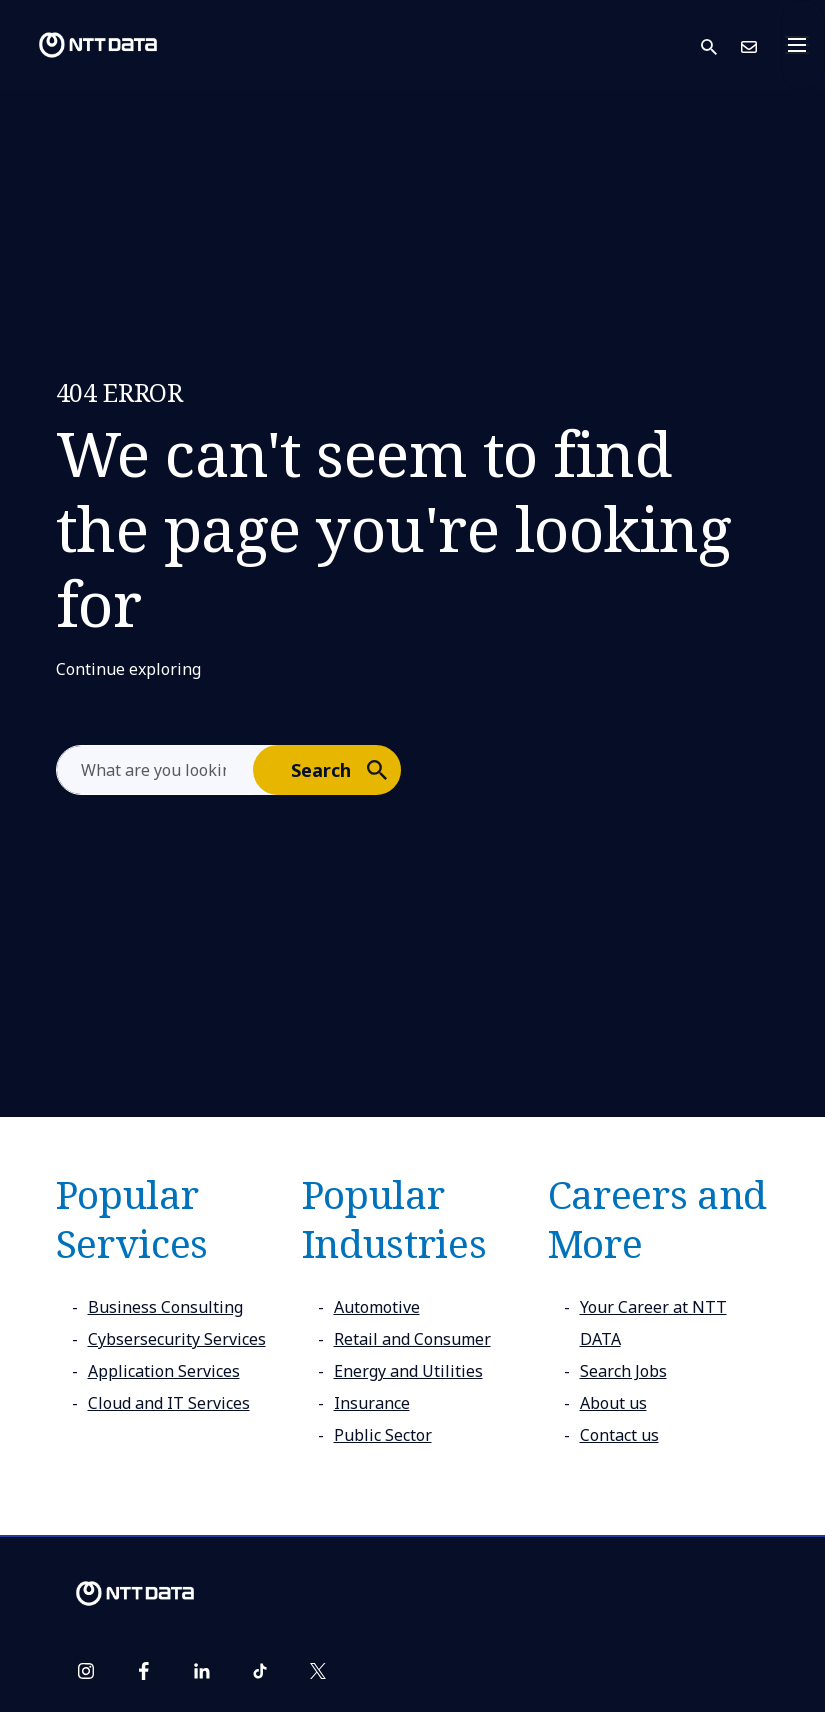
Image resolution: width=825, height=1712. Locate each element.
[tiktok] (260, 1671)
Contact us (619, 1435)
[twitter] (318, 1671)
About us (613, 1403)
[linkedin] (202, 1671)
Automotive (377, 1307)
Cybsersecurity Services (177, 1339)
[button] (721, 45)
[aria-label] (155, 770)
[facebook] (144, 1671)
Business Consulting (165, 1307)
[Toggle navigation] (803, 45)
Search (345, 769)
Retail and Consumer (412, 1339)
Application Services (164, 1371)
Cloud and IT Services (169, 1403)
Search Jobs (623, 1371)
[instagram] (86, 1671)
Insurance (372, 1403)
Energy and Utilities (408, 1371)
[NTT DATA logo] (82, 45)
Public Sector (383, 1435)
